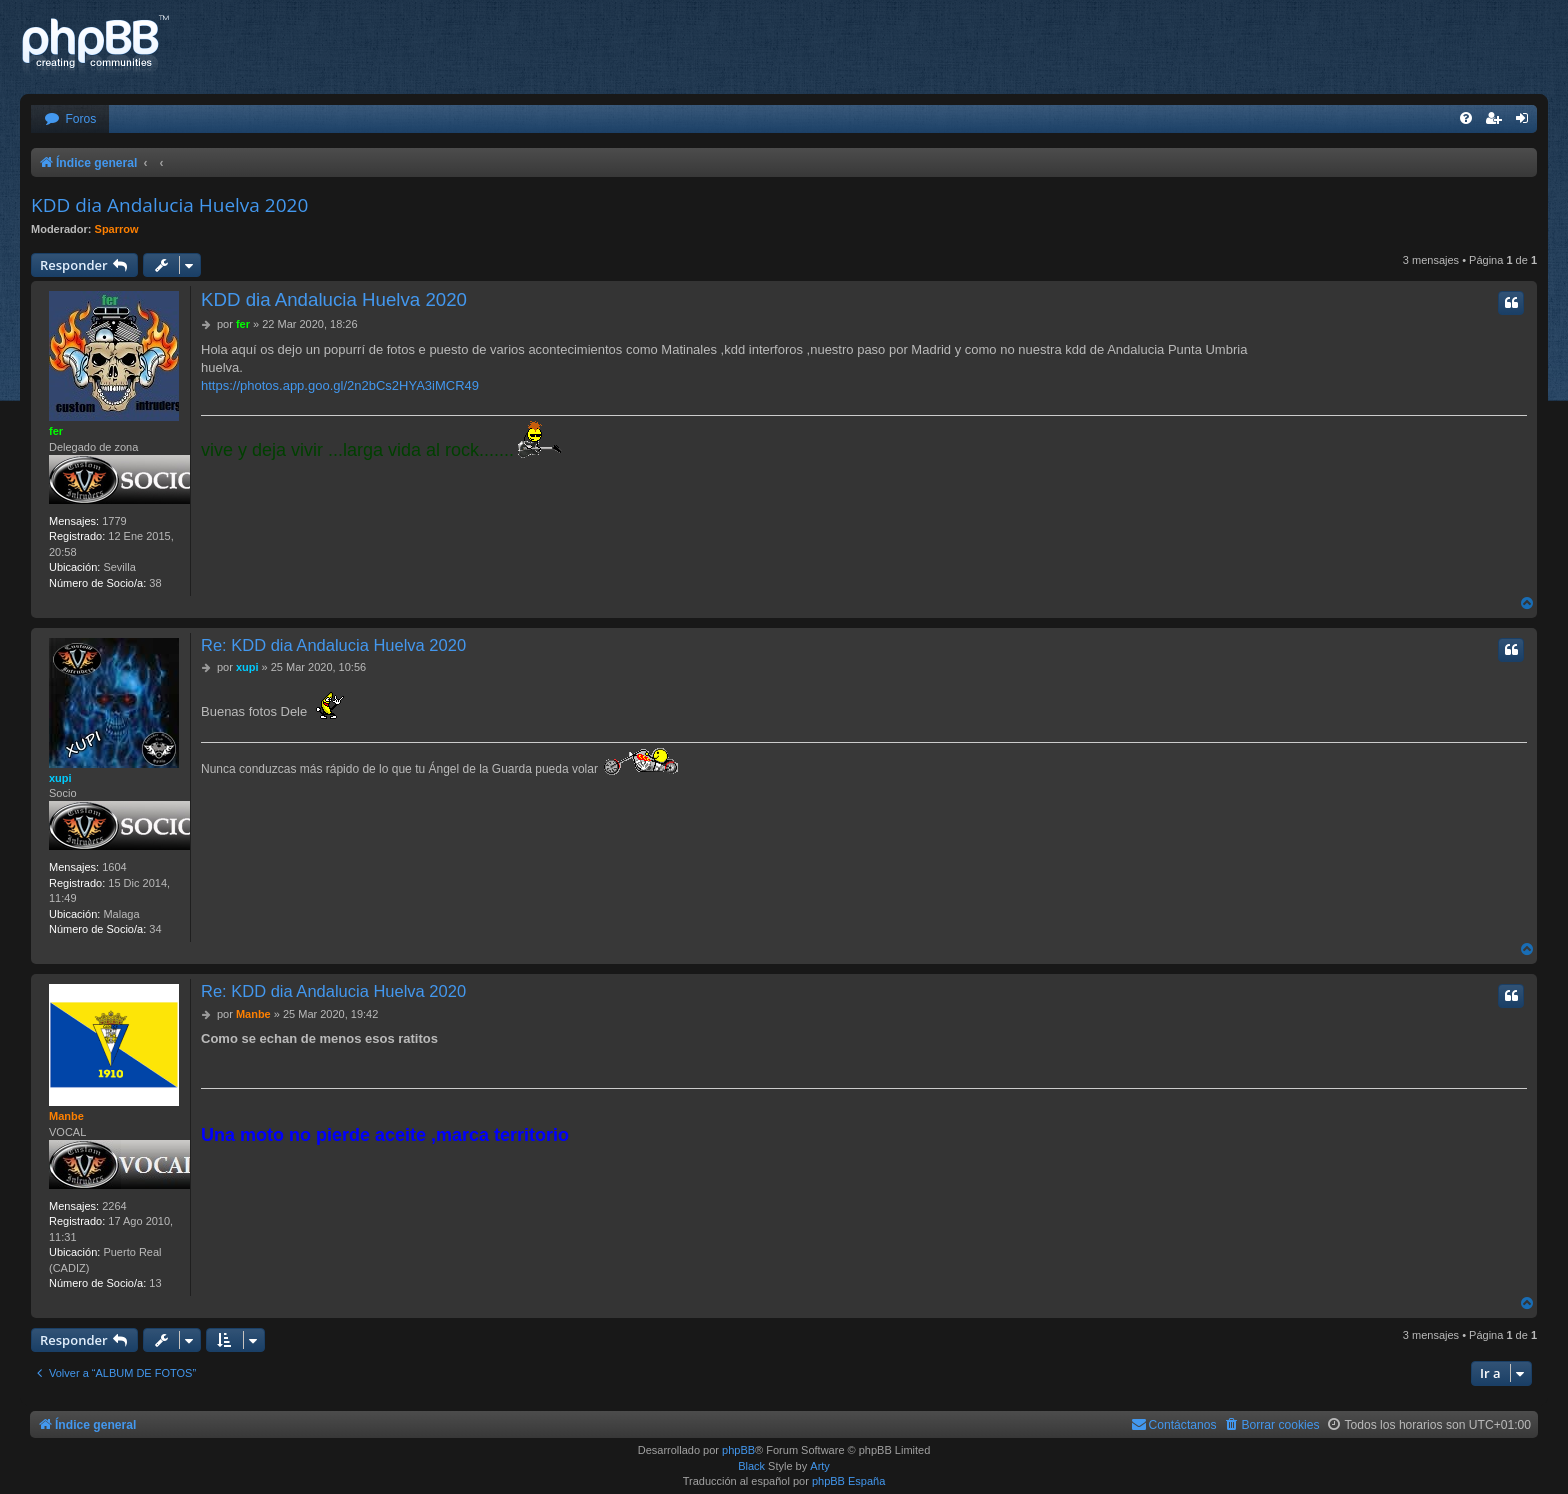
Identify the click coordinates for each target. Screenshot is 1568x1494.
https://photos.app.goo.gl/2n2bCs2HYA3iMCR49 (340, 385)
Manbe (66, 1116)
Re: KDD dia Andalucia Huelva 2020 (333, 645)
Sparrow (117, 229)
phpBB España (848, 1481)
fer (56, 431)
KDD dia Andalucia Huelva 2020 (169, 205)
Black (751, 1466)
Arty (820, 1466)
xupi (60, 778)
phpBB (738, 1450)
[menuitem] (70, 119)
